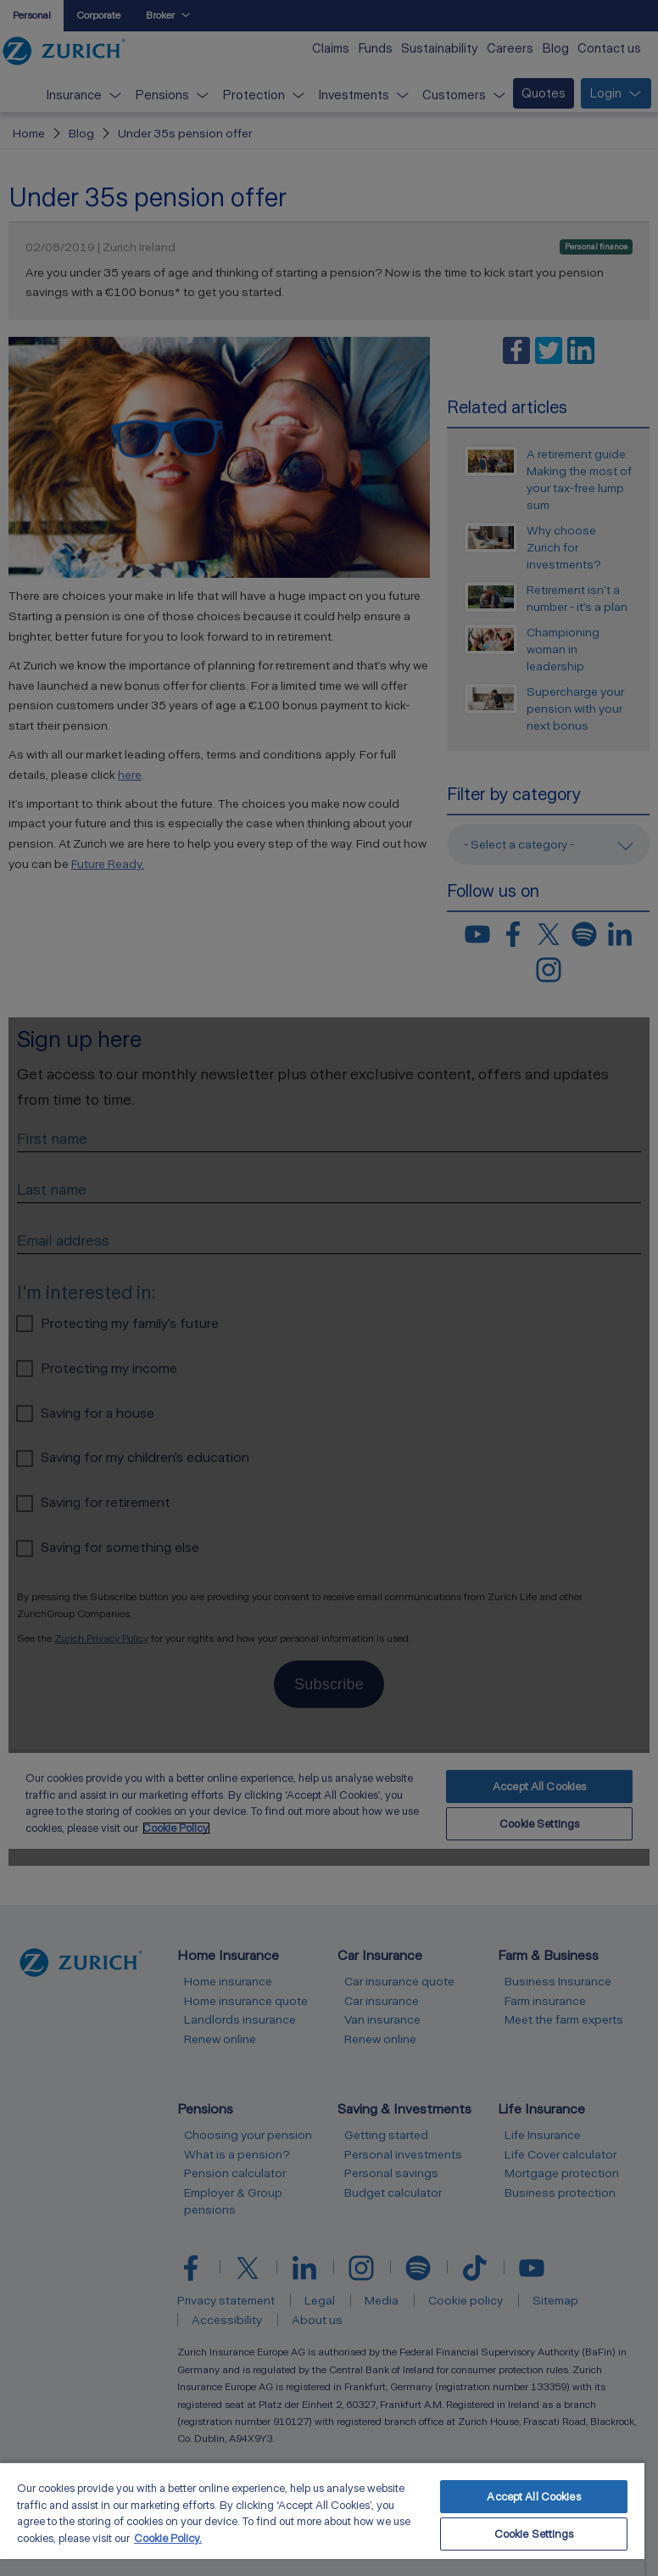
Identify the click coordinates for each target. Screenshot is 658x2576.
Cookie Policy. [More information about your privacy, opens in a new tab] (168, 2538)
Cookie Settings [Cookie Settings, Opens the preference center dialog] (534, 2534)
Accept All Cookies (533, 2496)
